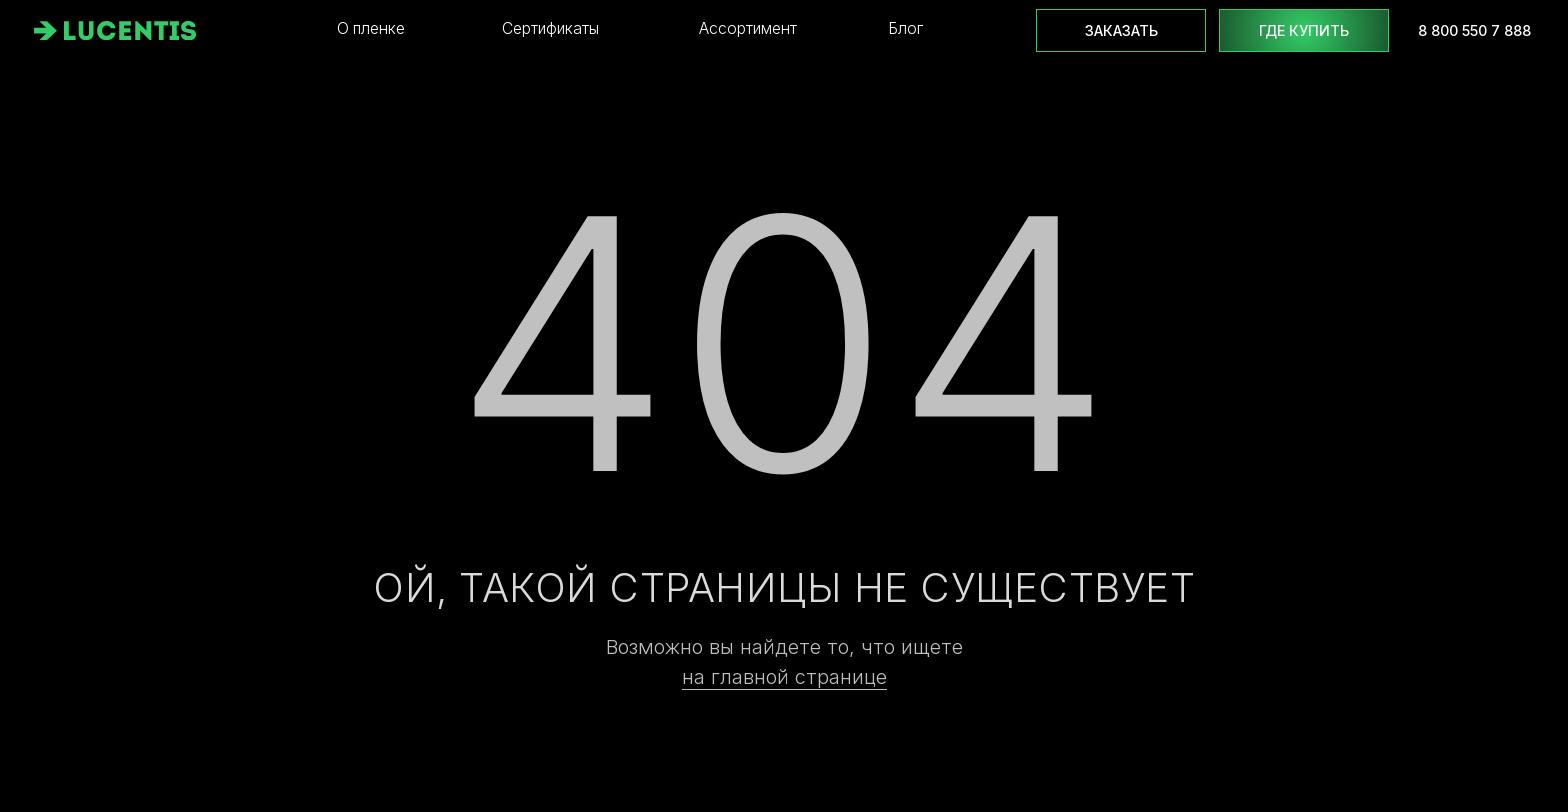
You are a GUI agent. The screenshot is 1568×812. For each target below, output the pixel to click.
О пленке (371, 28)
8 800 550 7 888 (1474, 30)
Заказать (1121, 30)
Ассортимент (748, 28)
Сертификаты (550, 28)
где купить (1304, 30)
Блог (905, 28)
